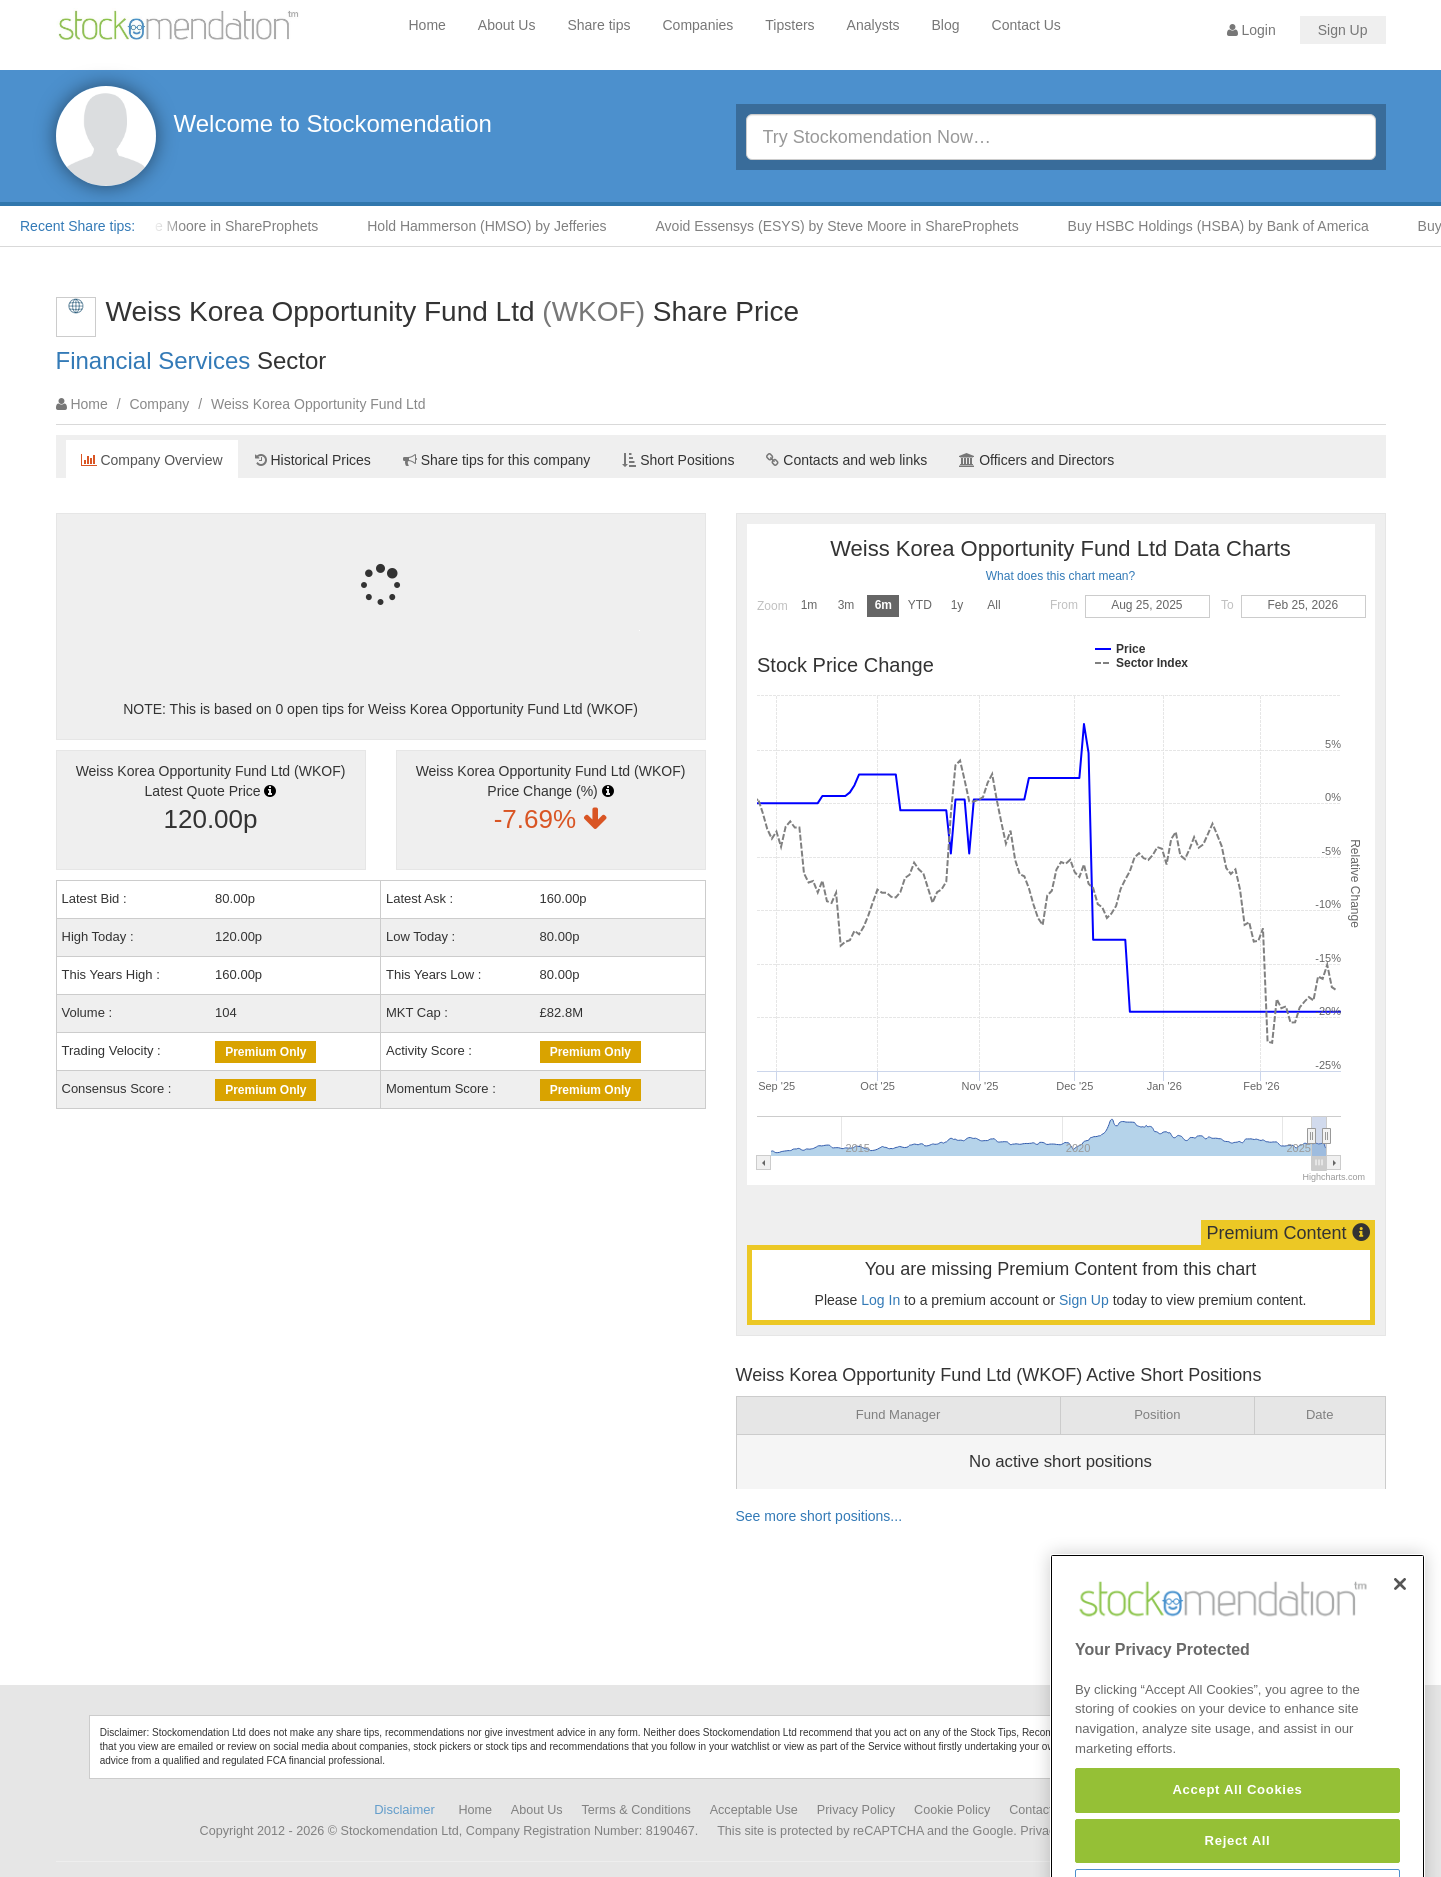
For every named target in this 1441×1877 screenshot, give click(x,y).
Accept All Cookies (1237, 1846)
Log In (880, 1300)
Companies (698, 25)
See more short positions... (819, 1516)
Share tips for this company (497, 460)
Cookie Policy (952, 1810)
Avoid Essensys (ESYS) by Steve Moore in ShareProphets (847, 226)
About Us (507, 25)
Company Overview (152, 460)
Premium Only (265, 1052)
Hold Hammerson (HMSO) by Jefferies (496, 226)
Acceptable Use (754, 1810)
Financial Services (153, 360)
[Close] (1400, 1641)
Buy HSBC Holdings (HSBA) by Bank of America (1228, 226)
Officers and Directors (1036, 460)
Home (427, 25)
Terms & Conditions (636, 1810)
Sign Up (1343, 30)
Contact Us (1026, 25)
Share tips (598, 25)
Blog (946, 25)
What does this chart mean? (1060, 576)
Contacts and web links (846, 460)
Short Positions (678, 460)
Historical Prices (313, 460)
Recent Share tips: (77, 226)
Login (1251, 30)
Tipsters (789, 25)
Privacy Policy (856, 1810)
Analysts (873, 25)
